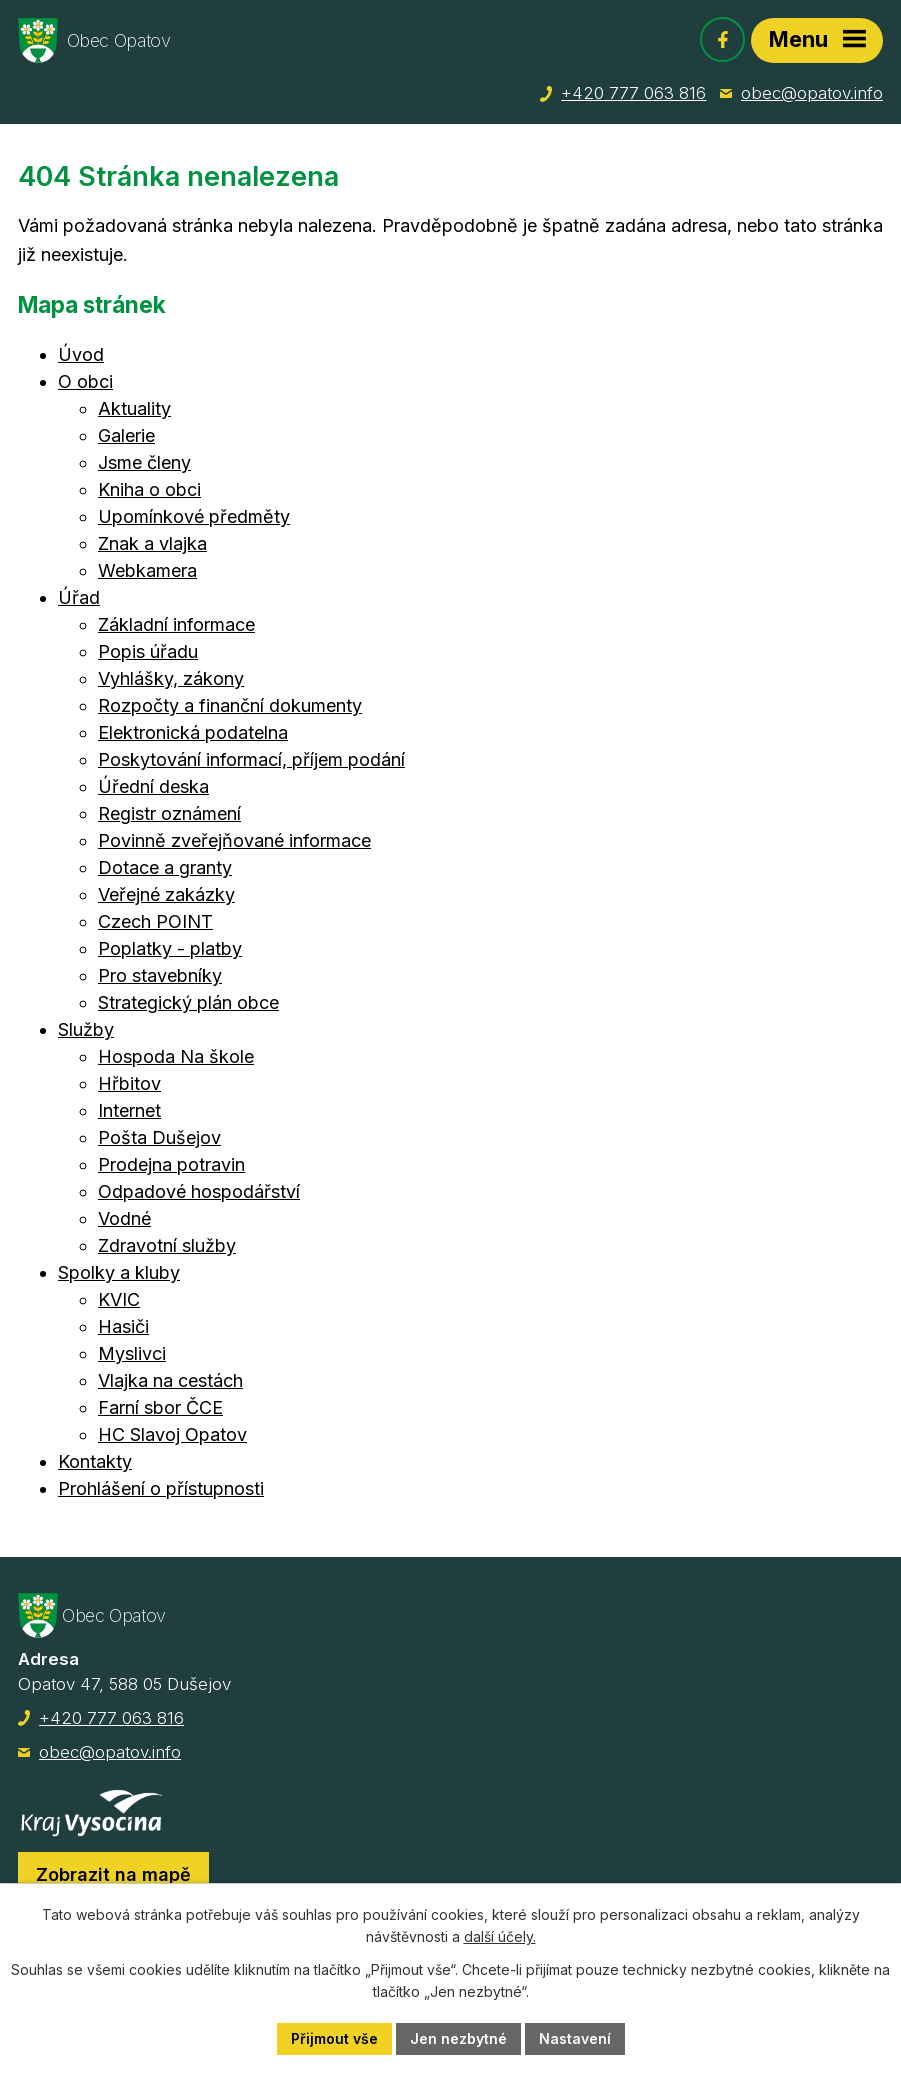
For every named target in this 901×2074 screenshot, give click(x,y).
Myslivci (132, 1353)
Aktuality (134, 408)
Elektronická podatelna (193, 732)
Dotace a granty (165, 867)
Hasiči (123, 1326)
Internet (129, 1110)
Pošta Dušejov (159, 1137)
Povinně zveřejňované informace (234, 840)
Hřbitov (129, 1083)
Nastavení (575, 2038)
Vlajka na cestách (170, 1380)
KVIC (119, 1299)
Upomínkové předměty (194, 516)
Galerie (126, 435)
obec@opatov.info (812, 93)
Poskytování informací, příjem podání (251, 759)
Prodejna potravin (171, 1164)
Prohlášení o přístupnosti (161, 1488)
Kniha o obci (149, 489)
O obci (85, 381)
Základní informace (176, 624)
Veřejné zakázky (166, 894)
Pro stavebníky (160, 975)
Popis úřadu (148, 651)
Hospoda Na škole (176, 1056)
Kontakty (95, 1461)
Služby (86, 1029)
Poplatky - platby (170, 948)
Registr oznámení (169, 813)
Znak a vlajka (152, 543)
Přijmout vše (334, 2038)
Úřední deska (153, 786)
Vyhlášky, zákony (171, 678)
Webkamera (147, 570)
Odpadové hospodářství (199, 1191)
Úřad (79, 597)
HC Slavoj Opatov (172, 1434)
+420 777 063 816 (633, 93)
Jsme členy (144, 462)
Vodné (124, 1218)
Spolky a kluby (119, 1272)
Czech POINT (155, 921)
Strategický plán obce (188, 1002)
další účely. (500, 1937)
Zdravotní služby (167, 1245)
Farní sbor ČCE (160, 1407)
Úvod (81, 354)
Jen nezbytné (458, 2038)
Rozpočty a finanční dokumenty (230, 705)
